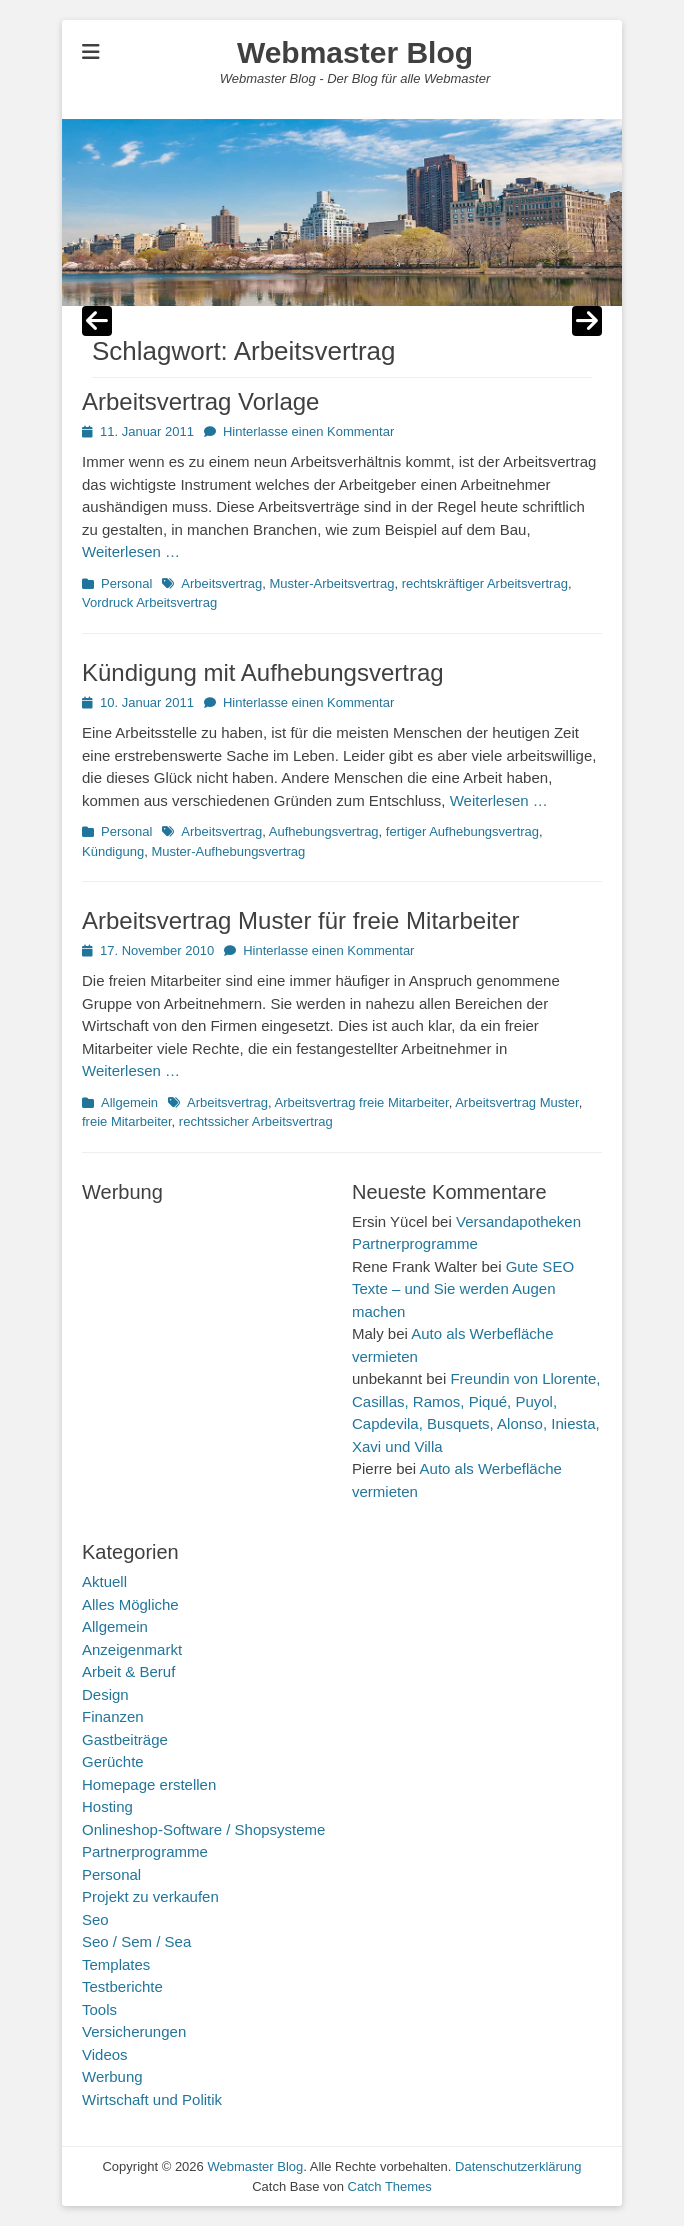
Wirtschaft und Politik (152, 2099)
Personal (126, 583)
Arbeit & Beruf (128, 1671)
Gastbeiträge (125, 1739)
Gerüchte (113, 1761)
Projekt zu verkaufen (150, 1896)
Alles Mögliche (130, 1604)
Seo (95, 1919)
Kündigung (113, 851)
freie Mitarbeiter (127, 1121)
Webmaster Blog (355, 52)
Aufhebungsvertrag (324, 831)
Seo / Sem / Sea (136, 1941)
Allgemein (129, 1102)
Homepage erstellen (149, 1784)
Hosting (107, 1806)
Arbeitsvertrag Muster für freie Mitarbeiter (300, 920)
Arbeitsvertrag (221, 583)
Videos (105, 2054)
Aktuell (104, 1581)
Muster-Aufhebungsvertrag (228, 851)
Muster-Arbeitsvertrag (331, 583)
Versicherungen (134, 2031)
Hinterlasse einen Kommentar (308, 431)
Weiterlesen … (131, 551)
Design (105, 1694)
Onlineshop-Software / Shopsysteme (203, 1829)
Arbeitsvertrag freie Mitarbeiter (362, 1102)
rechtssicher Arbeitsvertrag (256, 1121)
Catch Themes (390, 2186)
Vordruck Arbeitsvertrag (149, 602)
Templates (116, 1964)
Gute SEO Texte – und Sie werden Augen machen (463, 1289)
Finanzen (113, 1716)
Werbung (112, 2076)
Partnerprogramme (145, 1851)
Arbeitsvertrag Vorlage (200, 401)
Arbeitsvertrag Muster (517, 1102)
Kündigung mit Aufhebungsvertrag (263, 672)
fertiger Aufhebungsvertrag (462, 831)
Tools (99, 2009)
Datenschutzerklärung (518, 2166)
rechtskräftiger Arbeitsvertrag (485, 583)
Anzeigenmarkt (132, 1649)
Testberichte (122, 1986)
